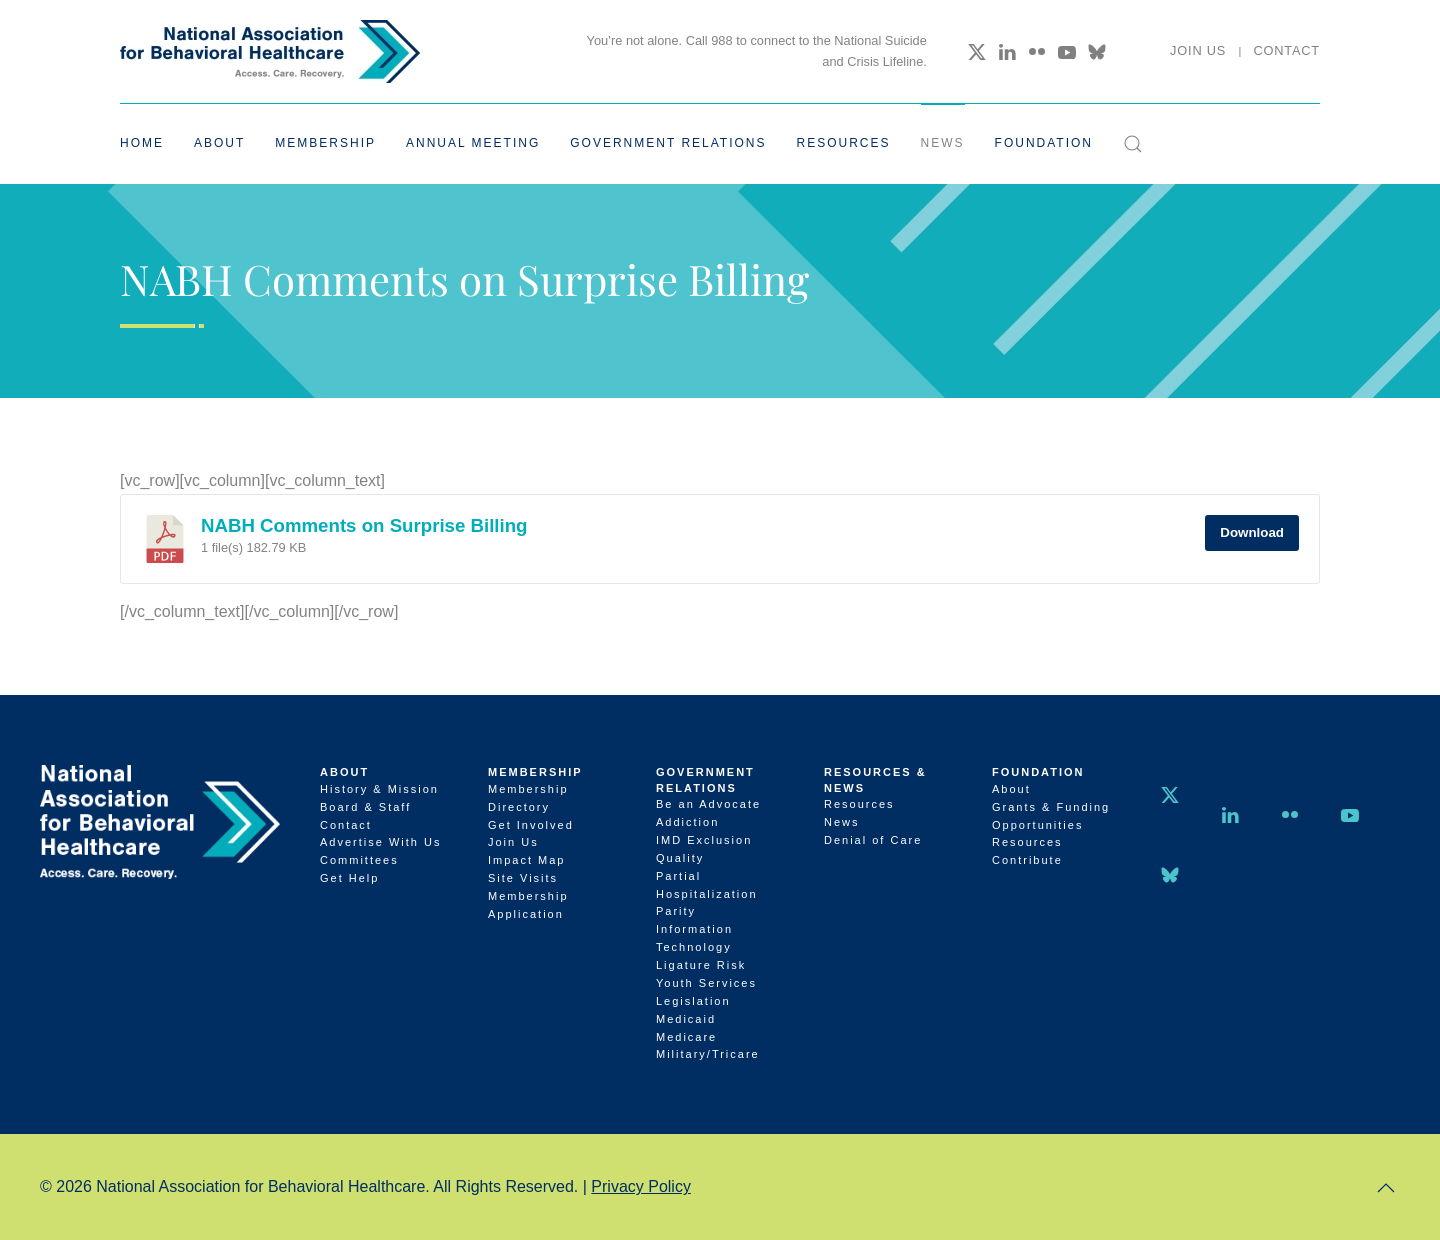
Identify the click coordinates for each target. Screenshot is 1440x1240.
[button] (1133, 144)
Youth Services (706, 983)
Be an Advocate (708, 804)
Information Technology (694, 938)
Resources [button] (844, 143)
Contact (1286, 50)
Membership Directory (528, 798)
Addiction (687, 822)
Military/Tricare (708, 1054)
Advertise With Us (380, 842)
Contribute (1027, 860)
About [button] (219, 143)
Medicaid (686, 1019)
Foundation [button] (1044, 143)
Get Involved (531, 825)
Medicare (686, 1037)
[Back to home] (270, 51)
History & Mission (379, 789)
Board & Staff (365, 807)
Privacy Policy (641, 1186)
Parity (676, 911)
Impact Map (526, 860)
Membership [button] (325, 143)
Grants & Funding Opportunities (1051, 816)
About (344, 772)
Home (142, 143)
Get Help (349, 878)
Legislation (693, 1001)
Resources (859, 804)
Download (1252, 532)
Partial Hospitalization (707, 885)
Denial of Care (873, 840)
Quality (680, 858)
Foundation (1038, 772)
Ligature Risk (701, 965)
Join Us (1198, 50)
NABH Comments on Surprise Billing (364, 525)
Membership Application (528, 905)
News (943, 143)
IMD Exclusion (704, 840)
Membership (535, 772)
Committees (359, 860)
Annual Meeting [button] (473, 143)
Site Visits (523, 878)
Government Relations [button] (668, 143)
